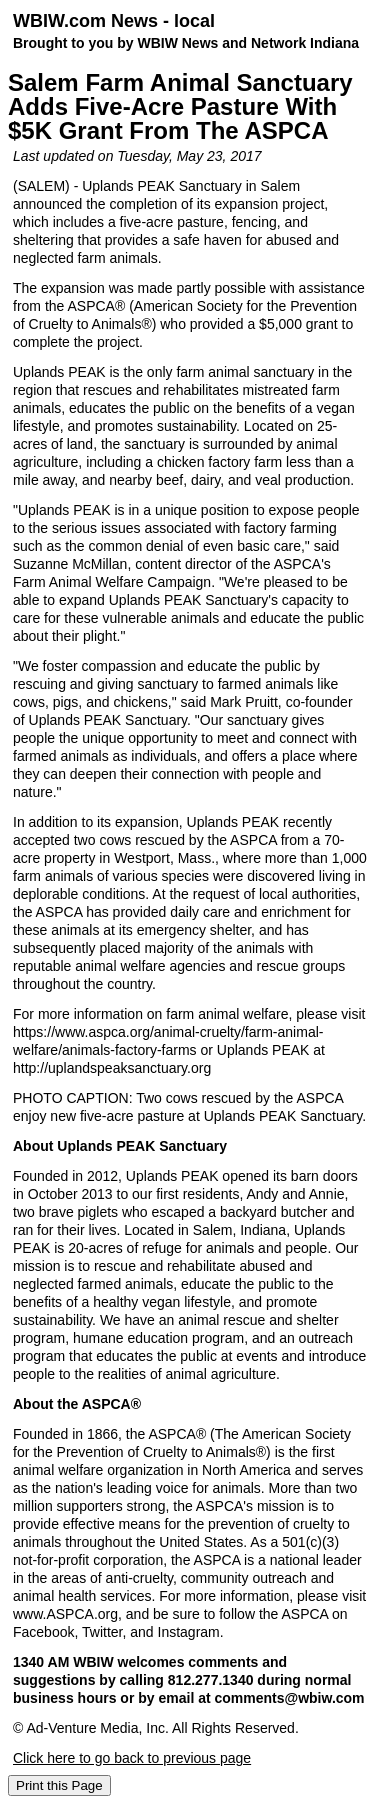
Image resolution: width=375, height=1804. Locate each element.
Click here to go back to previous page (132, 1758)
